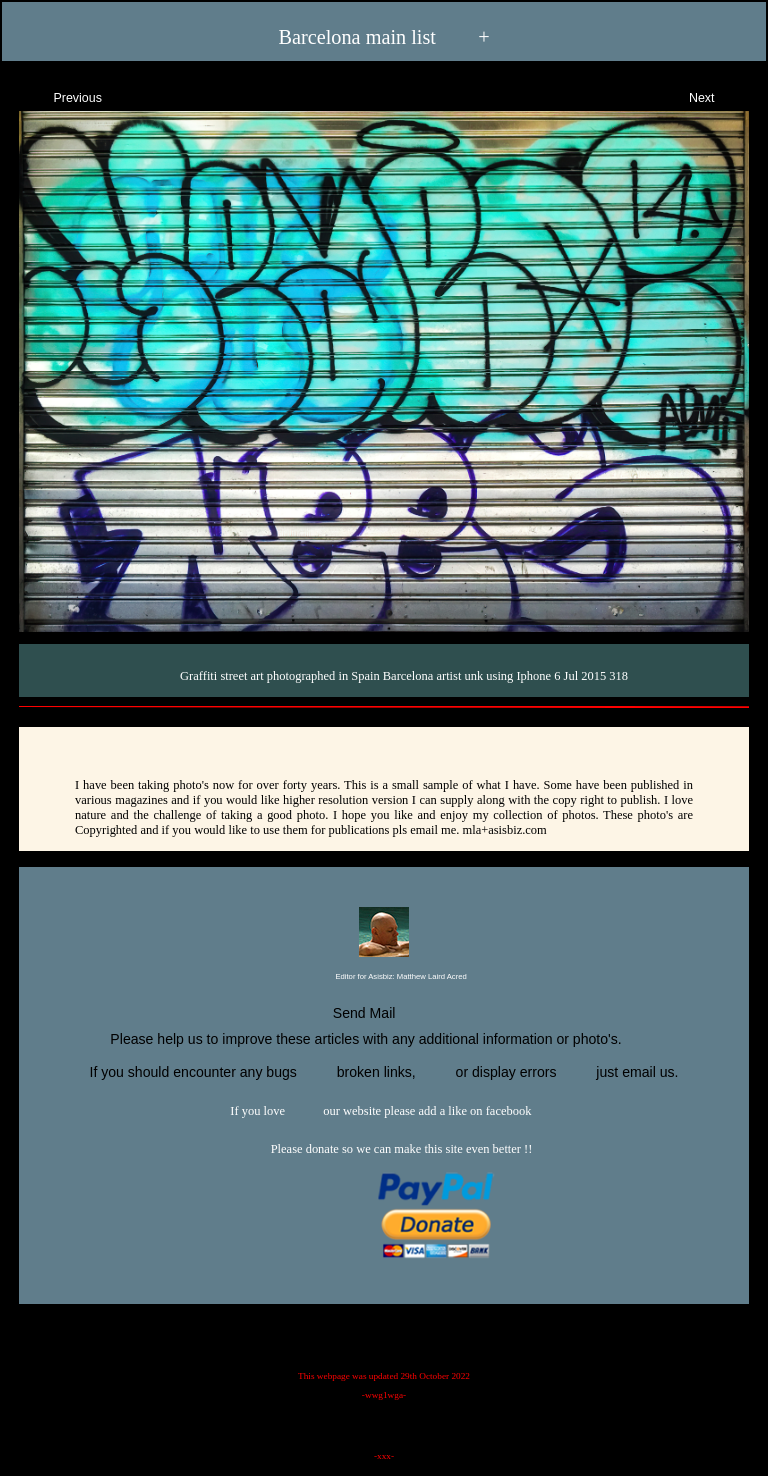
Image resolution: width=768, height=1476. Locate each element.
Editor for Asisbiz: (383, 977)
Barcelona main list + (383, 36)
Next (719, 95)
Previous (60, 95)
